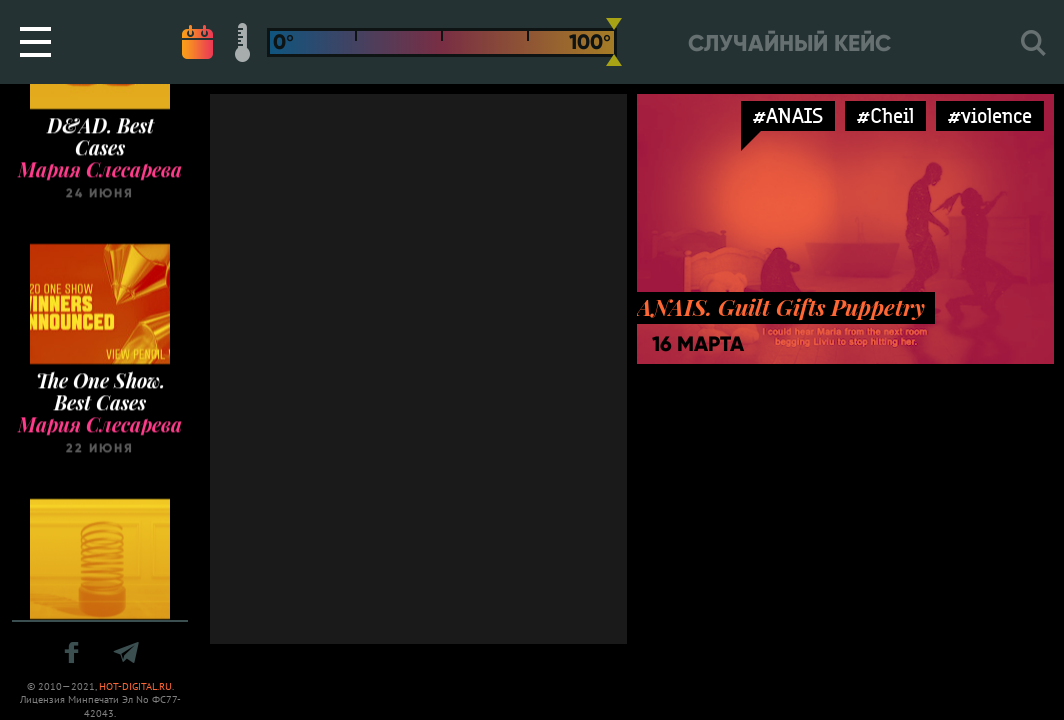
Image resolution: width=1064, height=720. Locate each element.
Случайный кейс (789, 43)
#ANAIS (788, 115)
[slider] (614, 42)
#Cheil (885, 115)
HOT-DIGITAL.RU (135, 686)
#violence (990, 115)
